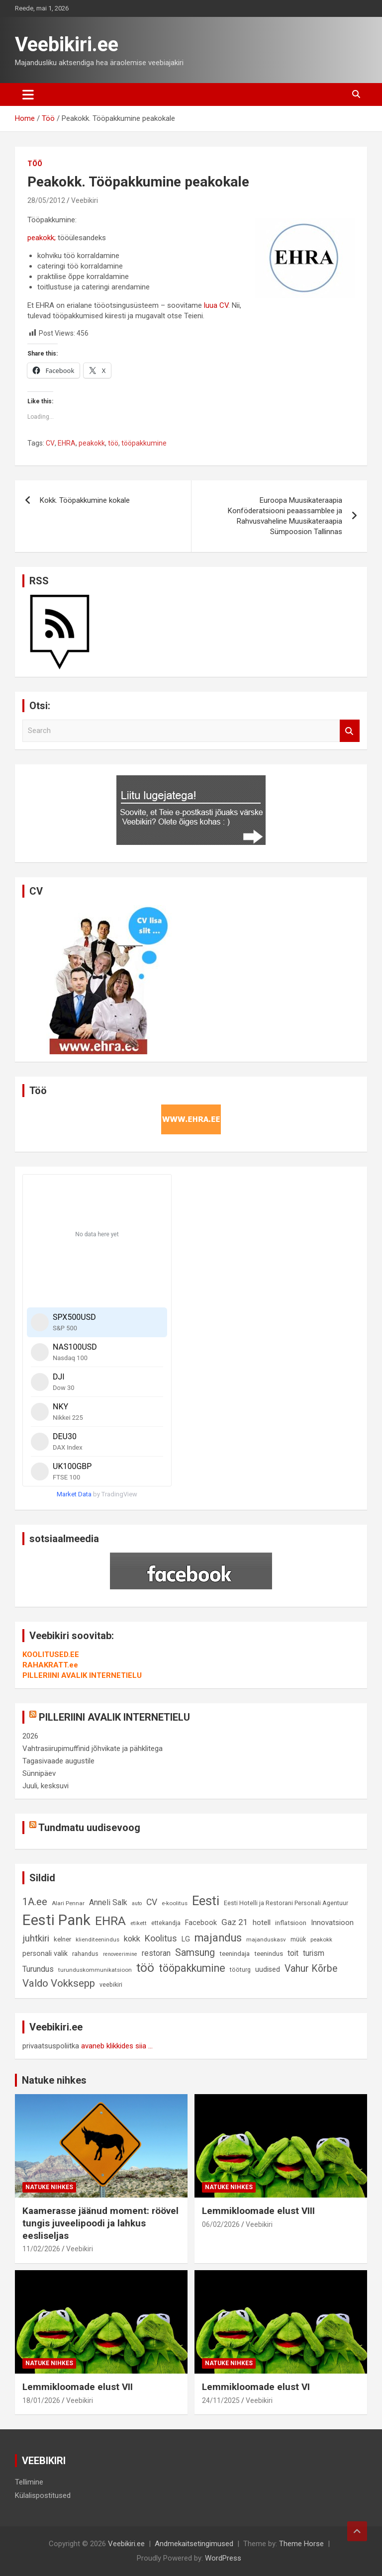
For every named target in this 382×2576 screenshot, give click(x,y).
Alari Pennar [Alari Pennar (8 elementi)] (68, 1903)
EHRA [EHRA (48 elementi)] (110, 1921)
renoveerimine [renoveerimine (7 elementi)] (120, 1954)
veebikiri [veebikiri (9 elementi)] (110, 1984)
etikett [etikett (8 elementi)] (138, 1923)
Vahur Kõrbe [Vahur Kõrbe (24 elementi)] (311, 1968)
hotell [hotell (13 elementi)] (262, 1922)
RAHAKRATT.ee (50, 1664)
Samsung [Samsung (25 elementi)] (195, 1952)
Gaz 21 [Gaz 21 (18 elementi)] (234, 1922)
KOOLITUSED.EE (50, 1654)
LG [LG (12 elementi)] (186, 1939)
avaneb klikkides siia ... (117, 2045)
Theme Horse (301, 2543)
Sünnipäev (39, 1773)
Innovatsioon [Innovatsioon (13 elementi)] (332, 1922)
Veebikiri (84, 200)
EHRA (67, 443)
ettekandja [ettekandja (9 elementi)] (166, 1923)
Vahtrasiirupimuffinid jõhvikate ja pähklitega (92, 1748)
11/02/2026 (41, 2249)
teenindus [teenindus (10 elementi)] (268, 1953)
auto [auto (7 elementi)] (137, 1903)
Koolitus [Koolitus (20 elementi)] (161, 1938)
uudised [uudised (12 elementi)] (267, 1969)
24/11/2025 (221, 2400)
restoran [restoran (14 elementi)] (156, 1953)
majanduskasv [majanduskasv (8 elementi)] (266, 1939)
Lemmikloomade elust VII (77, 2386)
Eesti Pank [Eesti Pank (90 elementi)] (56, 1920)
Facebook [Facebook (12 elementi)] (201, 1923)
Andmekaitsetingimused (194, 2543)
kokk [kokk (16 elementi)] (132, 1938)
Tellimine (29, 2482)
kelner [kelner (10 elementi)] (62, 1939)
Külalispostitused (43, 2495)
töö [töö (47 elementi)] (145, 1967)
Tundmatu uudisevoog (89, 1828)
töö (113, 443)
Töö (34, 164)
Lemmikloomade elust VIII (258, 2210)
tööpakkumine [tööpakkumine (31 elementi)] (192, 1968)
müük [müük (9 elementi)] (298, 1939)
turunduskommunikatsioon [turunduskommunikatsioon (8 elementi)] (95, 1969)
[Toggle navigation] (28, 94)
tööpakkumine (144, 443)
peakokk (92, 443)
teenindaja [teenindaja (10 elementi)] (234, 1953)
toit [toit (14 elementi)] (292, 1953)
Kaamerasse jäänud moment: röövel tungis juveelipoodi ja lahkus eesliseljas (100, 2223)
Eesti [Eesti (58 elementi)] (205, 1900)
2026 (30, 1736)
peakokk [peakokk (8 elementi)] (321, 1939)
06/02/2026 (221, 2224)
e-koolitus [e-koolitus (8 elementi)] (175, 1903)
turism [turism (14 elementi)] (313, 1953)
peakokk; (41, 237)
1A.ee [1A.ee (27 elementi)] (34, 1902)
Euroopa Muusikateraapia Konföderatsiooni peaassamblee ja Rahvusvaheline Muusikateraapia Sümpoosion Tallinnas (285, 516)
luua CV (216, 305)
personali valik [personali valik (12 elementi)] (45, 1953)
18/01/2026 (41, 2400)
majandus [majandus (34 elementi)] (218, 1938)
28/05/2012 (46, 200)
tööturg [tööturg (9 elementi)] (240, 1969)
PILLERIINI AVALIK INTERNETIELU (82, 1675)
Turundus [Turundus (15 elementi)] (38, 1969)
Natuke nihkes (54, 2080)
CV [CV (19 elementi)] (151, 1902)
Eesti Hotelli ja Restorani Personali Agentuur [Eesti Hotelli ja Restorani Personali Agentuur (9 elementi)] (286, 1903)
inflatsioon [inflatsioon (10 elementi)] (290, 1923)
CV (50, 443)
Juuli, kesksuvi (45, 1785)
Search (350, 731)
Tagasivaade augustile (58, 1760)
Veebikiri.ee (66, 44)
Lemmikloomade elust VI (256, 2386)
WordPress (223, 2558)
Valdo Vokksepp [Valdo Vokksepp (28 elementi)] (58, 1983)
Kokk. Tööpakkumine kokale (85, 500)
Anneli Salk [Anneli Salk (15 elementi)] (108, 1902)
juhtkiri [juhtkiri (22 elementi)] (35, 1938)
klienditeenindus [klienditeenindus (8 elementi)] (97, 1939)
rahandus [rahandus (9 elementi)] (85, 1953)
